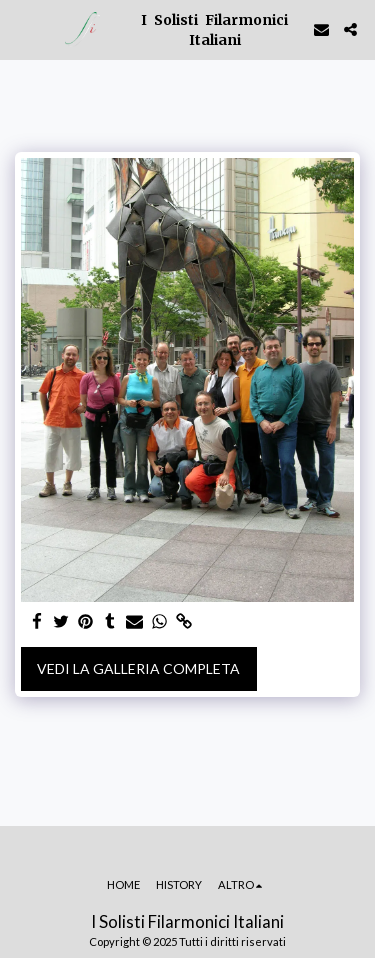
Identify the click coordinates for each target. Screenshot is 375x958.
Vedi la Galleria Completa (138, 668)
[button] (22, 29)
